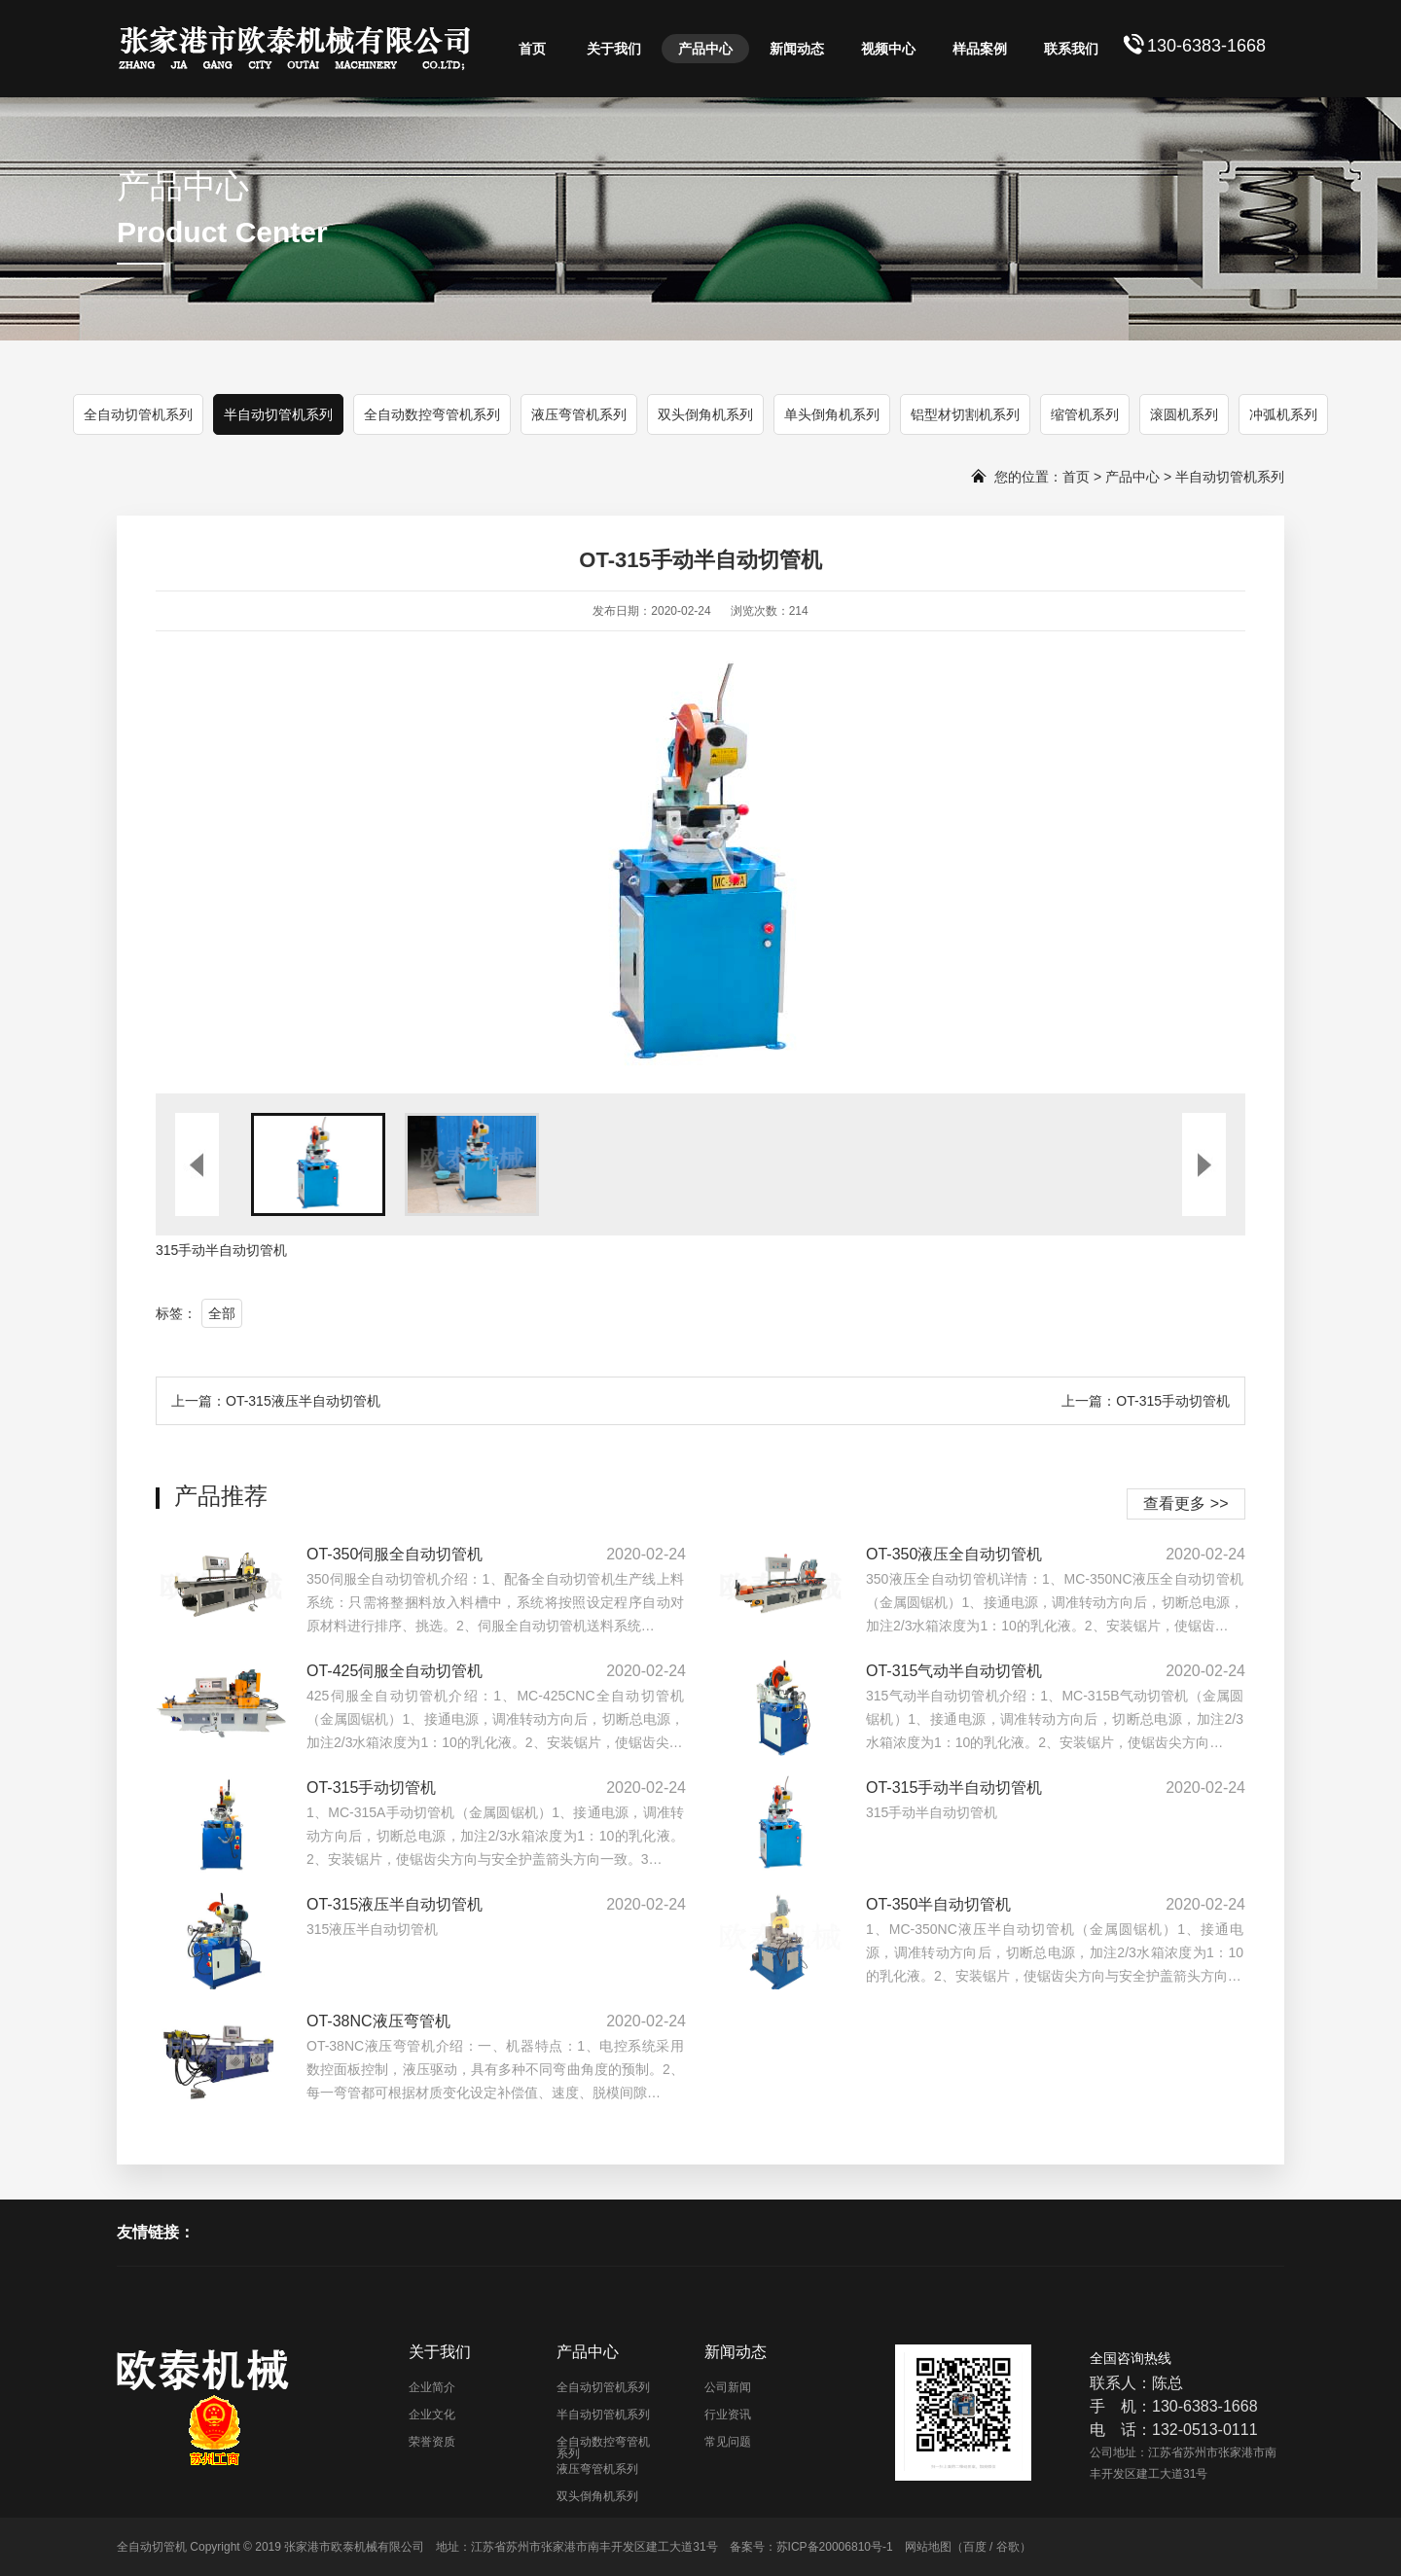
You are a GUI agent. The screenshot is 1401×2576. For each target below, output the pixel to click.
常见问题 (727, 2442)
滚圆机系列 (1184, 414)
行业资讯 (727, 2414)
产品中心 (705, 48)
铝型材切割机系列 (965, 414)
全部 (221, 1313)
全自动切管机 (152, 2547)
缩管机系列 (1085, 414)
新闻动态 (797, 48)
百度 (975, 2547)
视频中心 (888, 48)
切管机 (266, 1250)
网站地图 (928, 2547)
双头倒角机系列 (705, 414)
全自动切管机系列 (138, 414)
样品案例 (979, 48)
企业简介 (432, 2387)
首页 (532, 48)
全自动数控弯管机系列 (432, 414)
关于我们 (614, 48)
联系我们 (1071, 48)
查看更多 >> (1185, 1503)
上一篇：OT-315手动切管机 (1145, 1401)
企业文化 (432, 2414)
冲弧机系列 (1283, 414)
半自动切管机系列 (278, 414)
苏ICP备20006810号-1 (834, 2547)
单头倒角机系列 (832, 414)
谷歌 (1008, 2547)
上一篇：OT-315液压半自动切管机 (275, 1401)
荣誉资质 (432, 2442)
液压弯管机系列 (579, 414)
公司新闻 (727, 2387)
